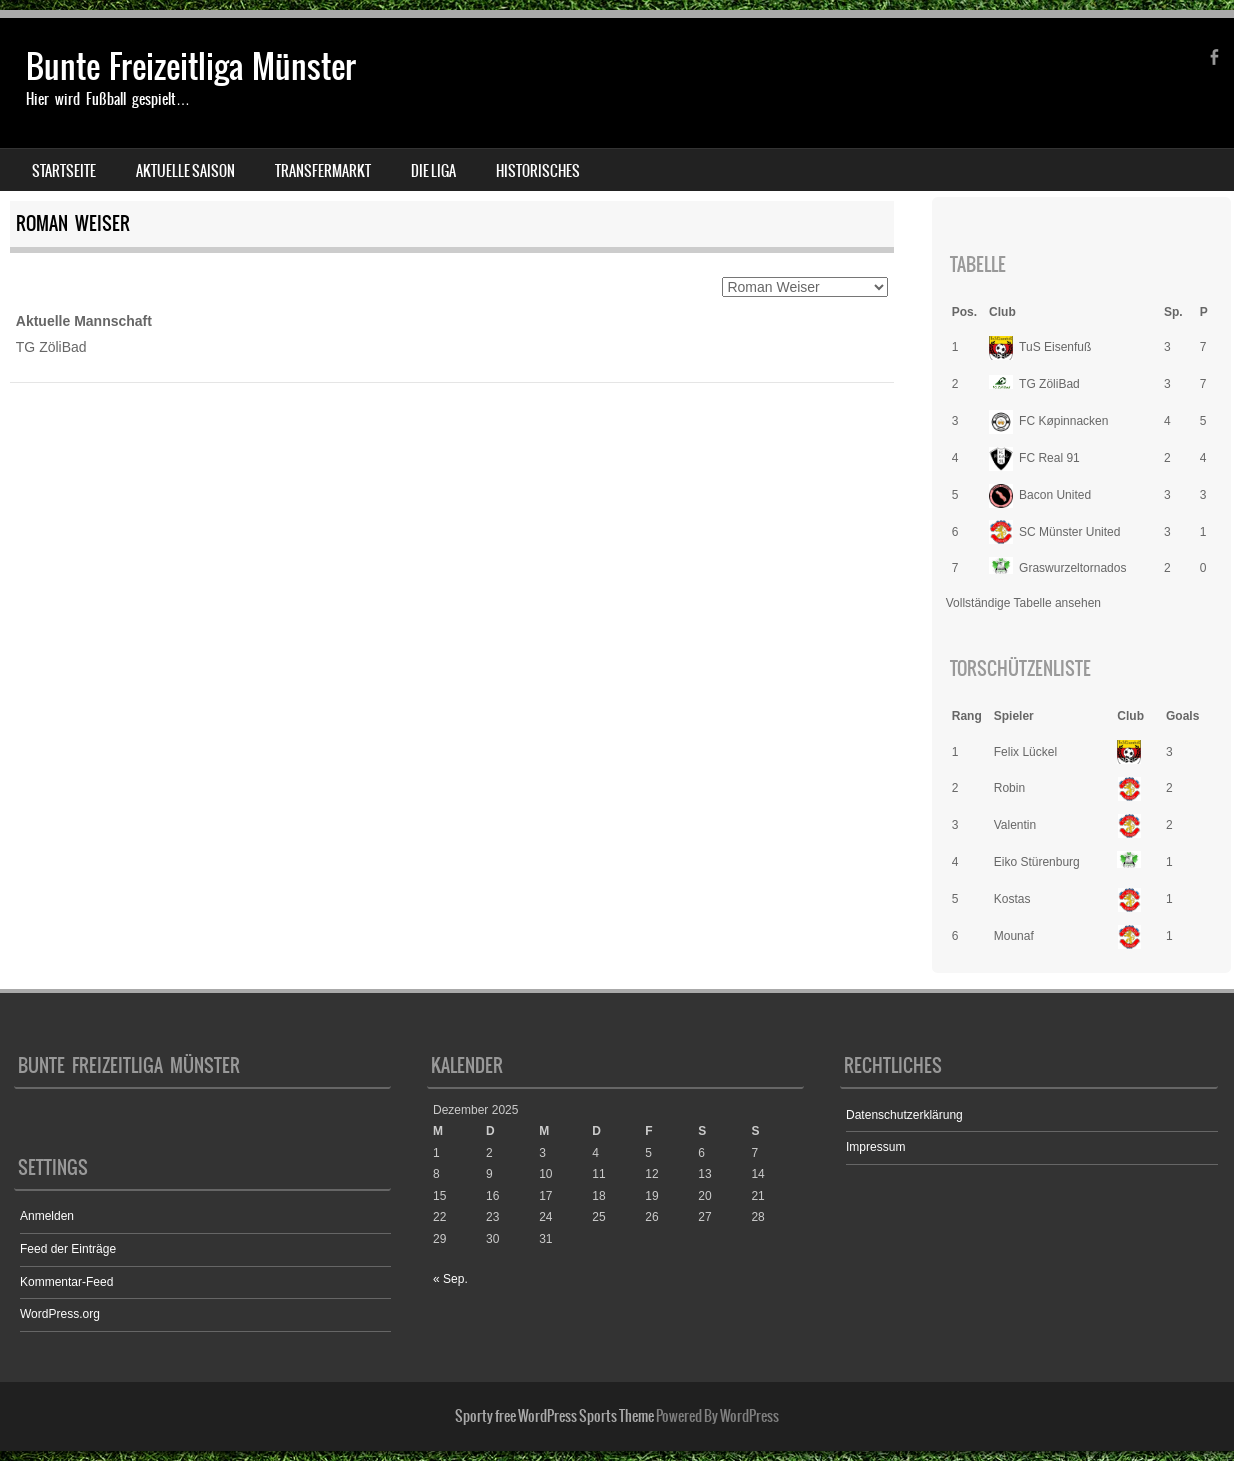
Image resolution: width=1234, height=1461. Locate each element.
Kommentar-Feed (66, 1282)
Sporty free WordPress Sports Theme (554, 1416)
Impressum (875, 1147)
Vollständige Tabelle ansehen (1023, 603)
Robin (1009, 788)
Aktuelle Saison (185, 171)
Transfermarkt (323, 171)
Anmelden (47, 1216)
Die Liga (433, 171)
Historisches (538, 171)
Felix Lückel (1025, 752)
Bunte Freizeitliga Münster (191, 66)
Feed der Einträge (68, 1249)
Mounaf (1014, 936)
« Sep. (450, 1279)
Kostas (1012, 899)
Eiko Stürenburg (1037, 862)
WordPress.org (60, 1314)
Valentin (1015, 825)
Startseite (64, 171)
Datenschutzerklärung (904, 1115)
